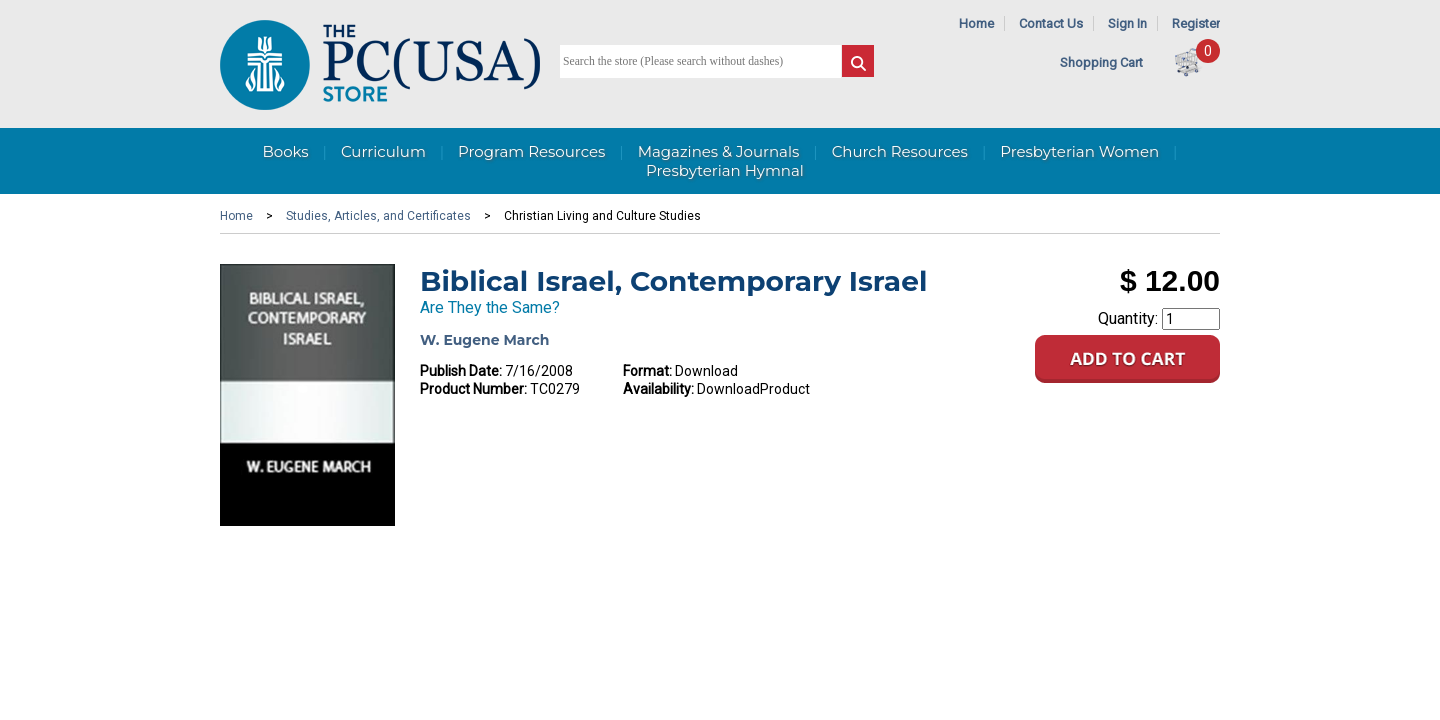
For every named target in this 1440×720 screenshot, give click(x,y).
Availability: (658, 389)
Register (1196, 23)
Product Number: (473, 389)
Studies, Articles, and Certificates (378, 216)
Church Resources (900, 151)
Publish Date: (461, 371)
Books (285, 151)
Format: (647, 371)
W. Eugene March (484, 340)
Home (976, 23)
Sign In (1127, 23)
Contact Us (1051, 23)
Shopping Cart (1101, 62)
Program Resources (531, 151)
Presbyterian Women (1079, 151)
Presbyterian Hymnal (725, 170)
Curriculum (383, 151)
